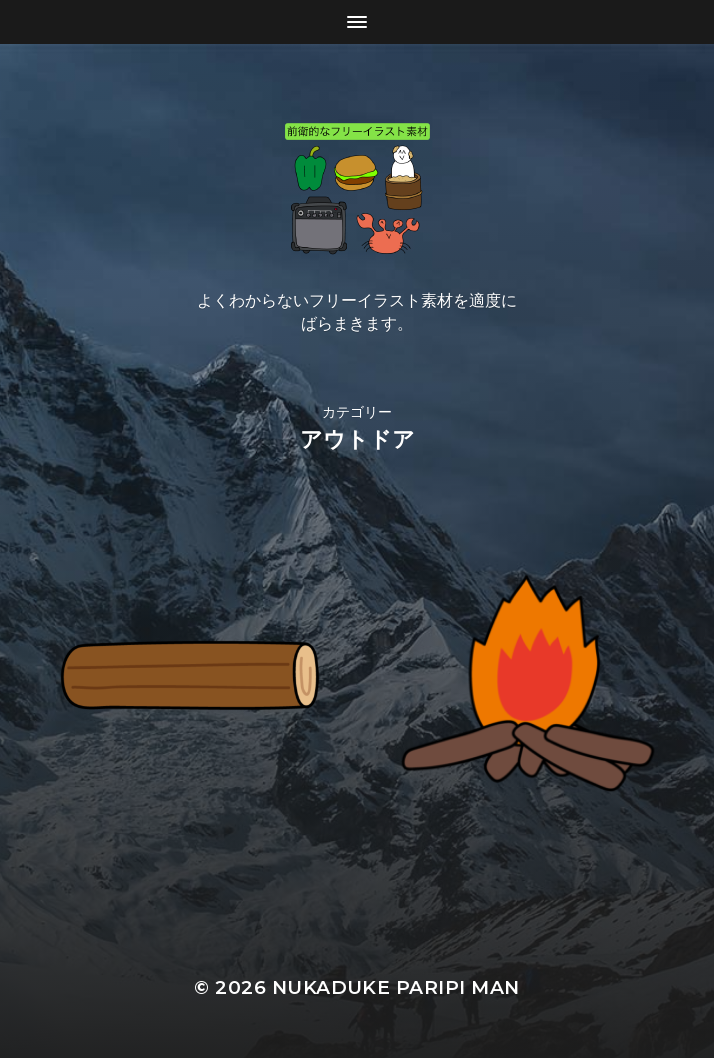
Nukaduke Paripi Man (396, 987)
